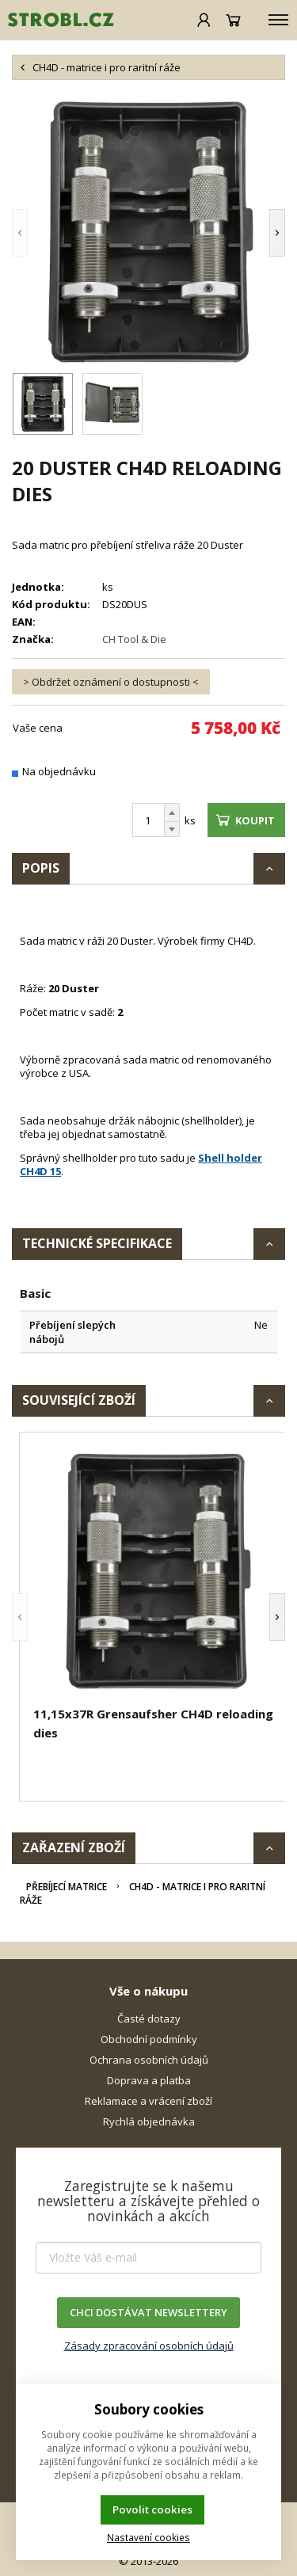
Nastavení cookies (148, 2537)
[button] (43, 232)
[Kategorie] (278, 20)
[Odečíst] (172, 829)
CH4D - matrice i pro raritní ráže (142, 1893)
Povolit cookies (152, 2509)
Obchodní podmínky (149, 2039)
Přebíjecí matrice (66, 1886)
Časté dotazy (149, 2018)
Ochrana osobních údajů (148, 2060)
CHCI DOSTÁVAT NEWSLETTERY (148, 2312)
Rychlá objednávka (149, 2121)
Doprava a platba (149, 2080)
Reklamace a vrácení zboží (148, 2101)
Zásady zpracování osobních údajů (149, 2345)
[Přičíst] (172, 812)
